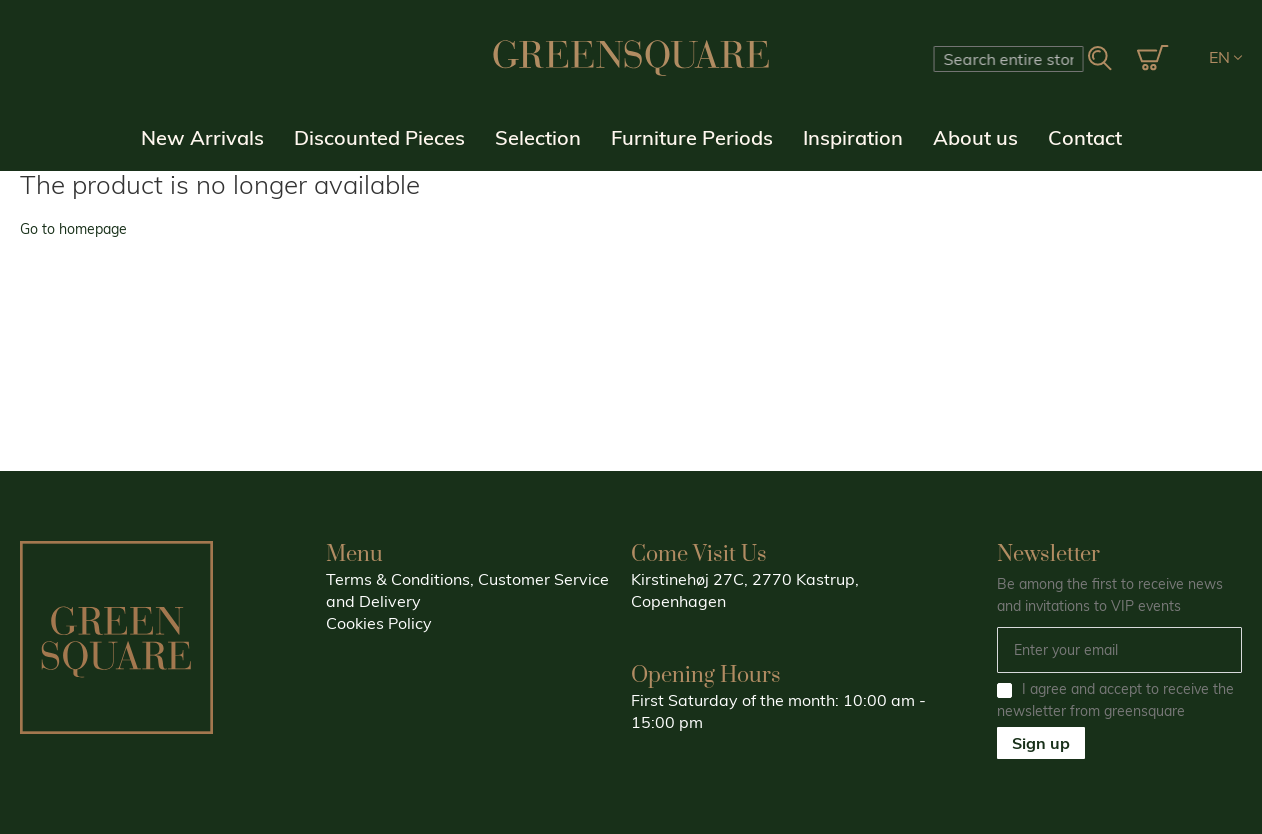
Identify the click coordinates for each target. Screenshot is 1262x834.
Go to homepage (73, 229)
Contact (1085, 137)
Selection (538, 137)
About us (975, 137)
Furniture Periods (692, 137)
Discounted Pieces (379, 137)
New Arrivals (202, 137)
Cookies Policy (379, 623)
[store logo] (631, 58)
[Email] (1120, 650)
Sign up (1041, 743)
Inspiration (853, 137)
